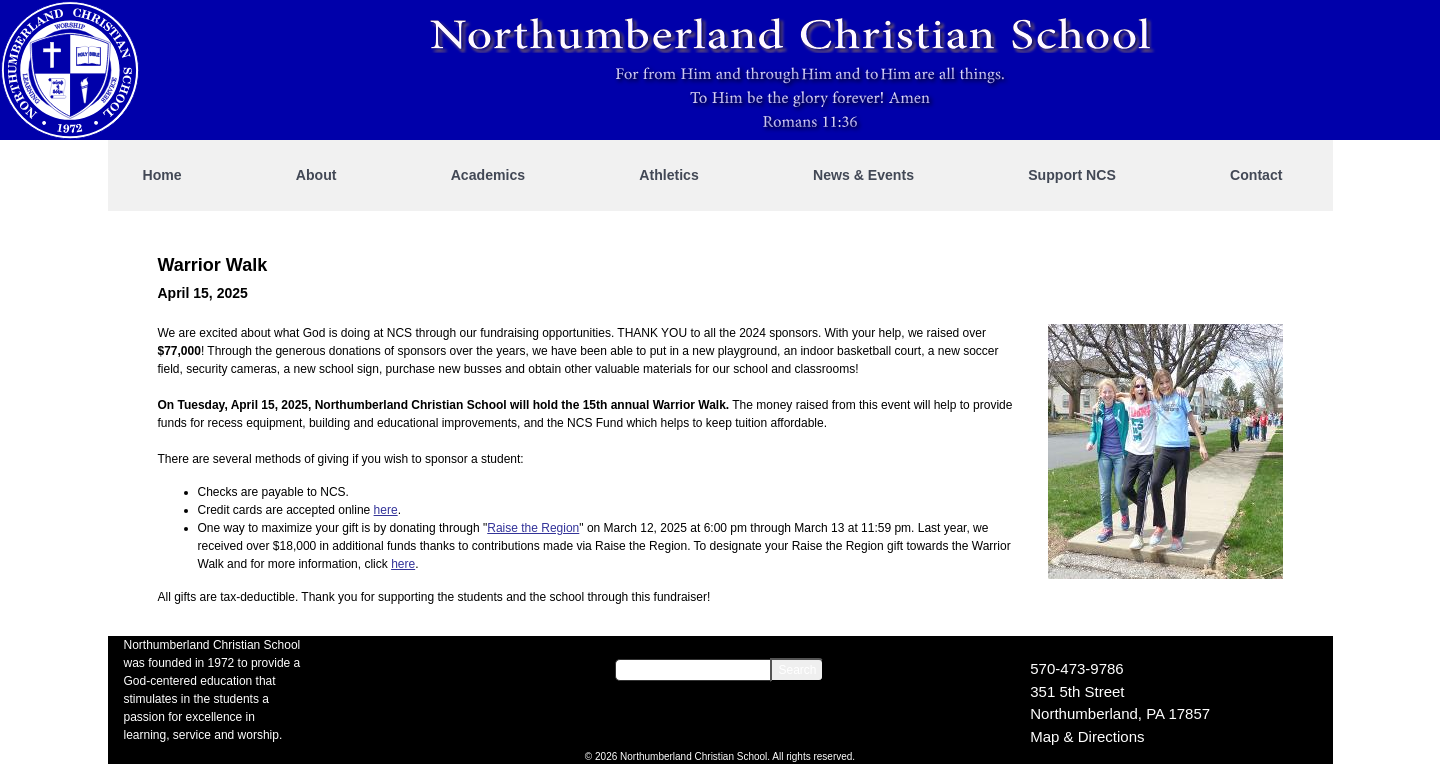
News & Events (863, 175)
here (386, 510)
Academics (488, 175)
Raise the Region (533, 528)
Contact (1256, 175)
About (316, 175)
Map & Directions (1087, 736)
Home (162, 175)
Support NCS (1072, 175)
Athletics (669, 175)
